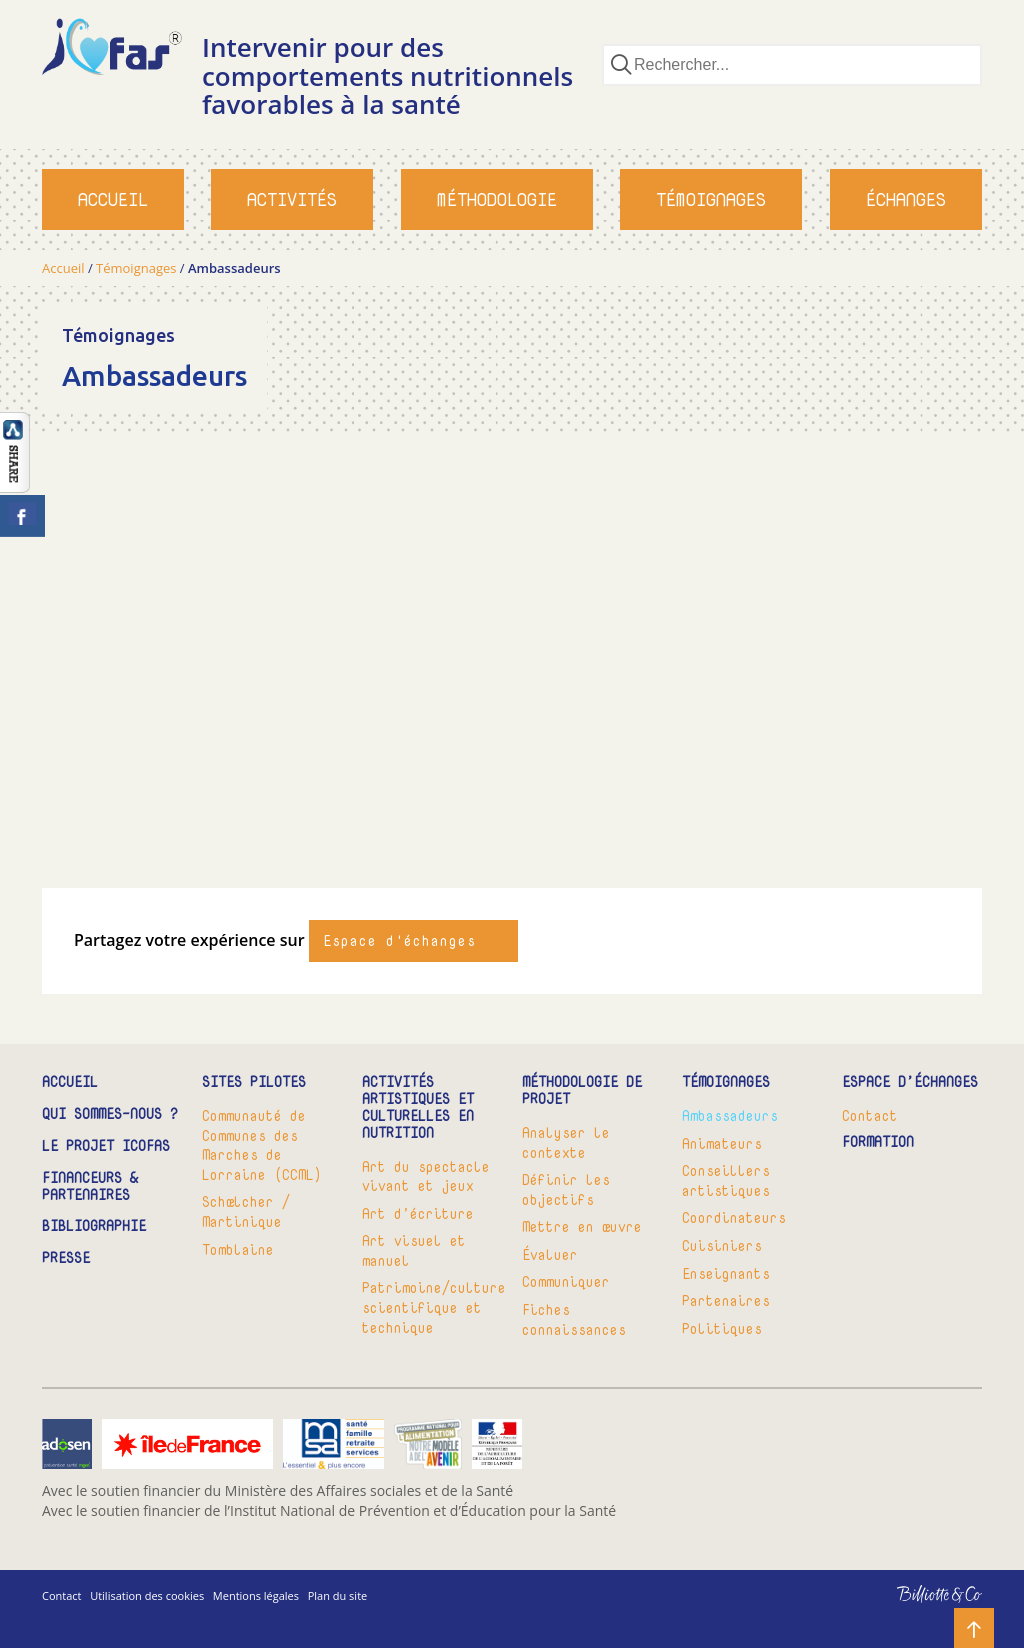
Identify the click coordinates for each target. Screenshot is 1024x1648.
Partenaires (726, 1300)
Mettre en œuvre (582, 1226)
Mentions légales (256, 1595)
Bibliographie (94, 1226)
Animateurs (722, 1143)
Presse (66, 1258)
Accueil (113, 199)
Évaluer (550, 1254)
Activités (292, 199)
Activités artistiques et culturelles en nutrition (418, 1107)
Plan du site (338, 1595)
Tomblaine (238, 1249)
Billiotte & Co (910, 1609)
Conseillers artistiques (726, 1180)
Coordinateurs (734, 1217)
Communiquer (566, 1281)
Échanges (906, 199)
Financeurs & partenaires (90, 1187)
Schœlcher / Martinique (246, 1211)
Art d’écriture (418, 1213)
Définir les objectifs (566, 1189)
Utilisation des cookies (147, 1595)
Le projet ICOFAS (106, 1146)
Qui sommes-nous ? (110, 1114)
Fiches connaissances (574, 1319)
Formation (878, 1142)
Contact (870, 1115)
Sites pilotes (254, 1082)
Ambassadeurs (730, 1115)
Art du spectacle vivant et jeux (426, 1176)
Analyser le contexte (566, 1142)
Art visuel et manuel (414, 1250)
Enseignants (726, 1273)
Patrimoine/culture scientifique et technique (432, 1307)
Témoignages (711, 199)
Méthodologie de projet (582, 1091)
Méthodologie (497, 199)
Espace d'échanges (399, 940)
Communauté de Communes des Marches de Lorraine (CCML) (262, 1145)
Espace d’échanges (910, 1082)
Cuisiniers (722, 1245)
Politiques (722, 1328)
